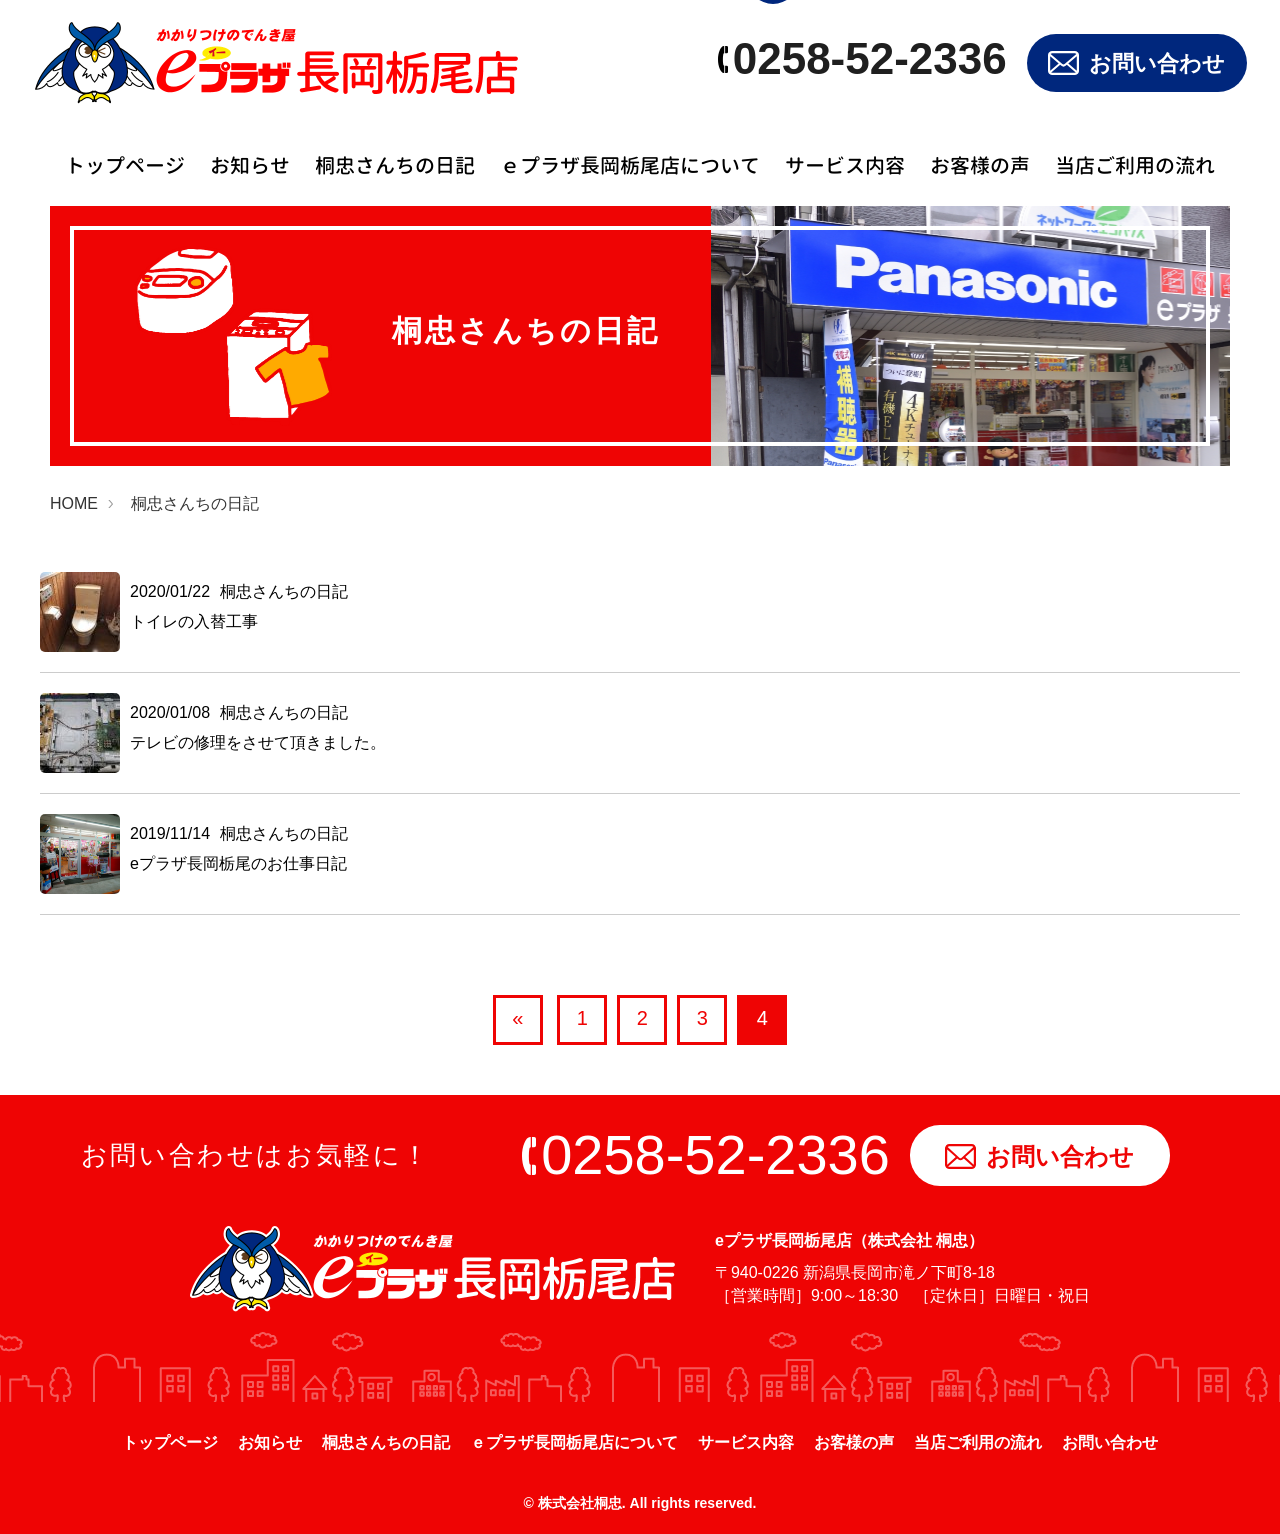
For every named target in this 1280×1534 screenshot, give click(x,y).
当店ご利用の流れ (1135, 165)
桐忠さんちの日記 (395, 165)
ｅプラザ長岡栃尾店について (630, 165)
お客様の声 (980, 165)
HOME (74, 503)
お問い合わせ (1136, 63)
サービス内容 (845, 165)
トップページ (125, 165)
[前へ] (518, 1020)
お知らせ (250, 165)
